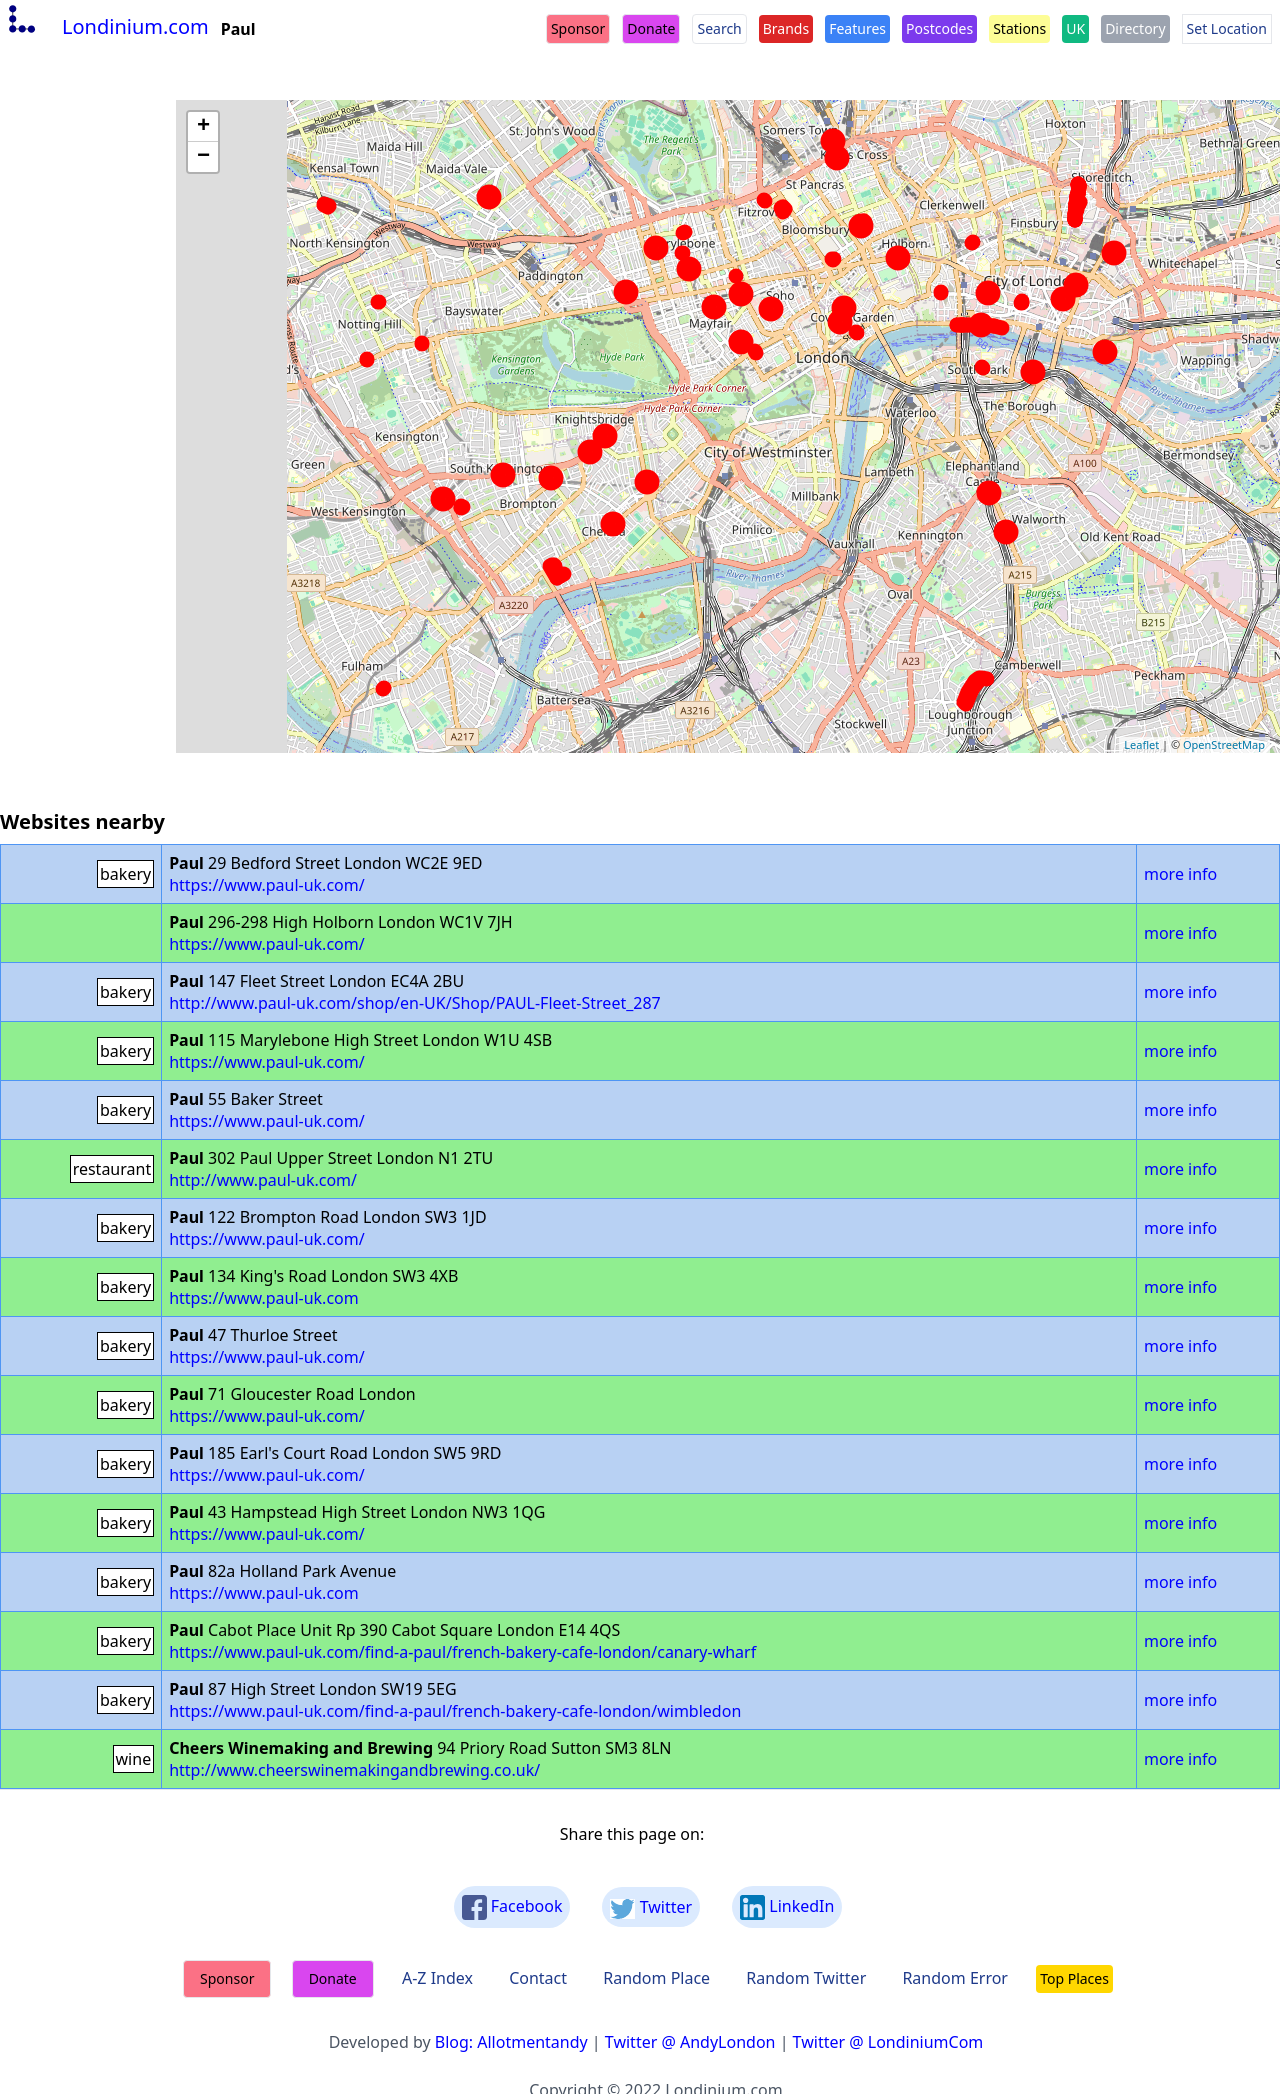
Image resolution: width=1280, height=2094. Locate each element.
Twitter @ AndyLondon (690, 2042)
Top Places (1074, 1978)
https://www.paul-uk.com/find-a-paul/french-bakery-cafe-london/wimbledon (455, 1711)
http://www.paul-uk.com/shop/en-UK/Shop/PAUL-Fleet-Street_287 (415, 1003)
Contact (538, 1978)
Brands (786, 28)
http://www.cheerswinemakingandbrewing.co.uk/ (354, 1770)
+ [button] (203, 127)
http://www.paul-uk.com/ (263, 1180)
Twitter (651, 1907)
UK (1075, 28)
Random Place (656, 1978)
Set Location (1227, 28)
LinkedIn (787, 1907)
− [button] (203, 157)
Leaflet (1141, 744)
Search (719, 28)
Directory (1135, 28)
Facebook (512, 1907)
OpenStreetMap (1224, 744)
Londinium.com (106, 26)
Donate (651, 28)
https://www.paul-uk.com (264, 1298)
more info (1180, 874)
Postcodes (939, 28)
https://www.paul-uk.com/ (267, 885)
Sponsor (578, 28)
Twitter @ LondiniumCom (888, 2042)
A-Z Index (437, 1978)
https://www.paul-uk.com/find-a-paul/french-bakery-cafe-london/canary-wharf (462, 1652)
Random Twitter (806, 1978)
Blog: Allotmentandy (511, 2042)
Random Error (955, 1978)
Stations (1019, 28)
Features (857, 28)
